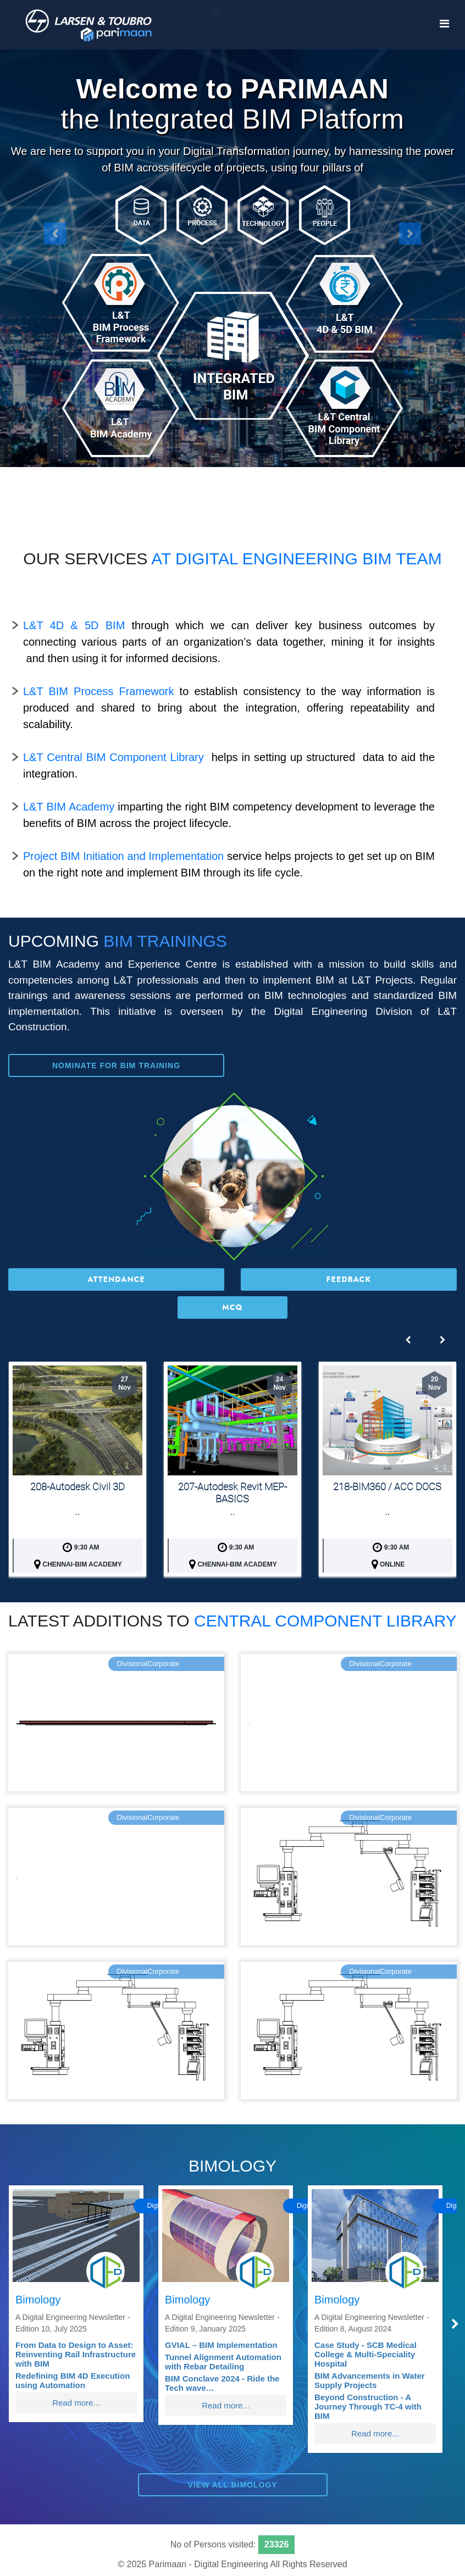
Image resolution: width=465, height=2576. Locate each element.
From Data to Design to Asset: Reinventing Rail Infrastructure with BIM (75, 2354)
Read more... (76, 2402)
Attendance (116, 1279)
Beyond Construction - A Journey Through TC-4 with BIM (368, 2406)
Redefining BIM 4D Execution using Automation (72, 2380)
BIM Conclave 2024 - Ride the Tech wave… (222, 2383)
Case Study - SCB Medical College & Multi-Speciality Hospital (365, 2354)
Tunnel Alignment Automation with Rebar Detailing (223, 2361)
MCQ (232, 1307)
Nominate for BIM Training (116, 1065)
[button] (55, 234)
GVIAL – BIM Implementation (221, 2345)
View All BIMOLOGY (232, 2484)
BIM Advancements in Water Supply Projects (369, 2380)
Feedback (348, 1279)
